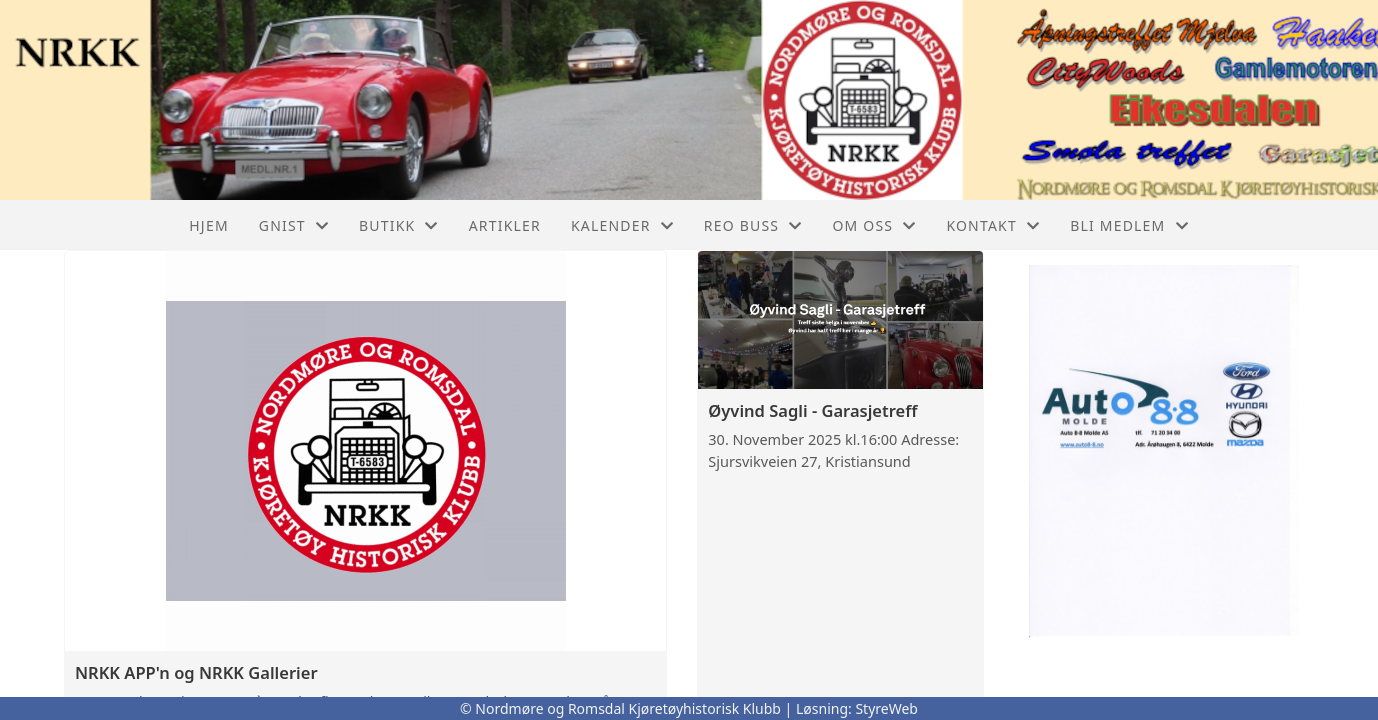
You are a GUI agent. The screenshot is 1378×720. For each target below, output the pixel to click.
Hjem (208, 225)
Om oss (874, 225)
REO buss (753, 225)
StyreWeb (886, 708)
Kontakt (993, 225)
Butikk (399, 225)
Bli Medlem (1129, 225)
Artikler (505, 225)
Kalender (622, 225)
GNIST (294, 225)
